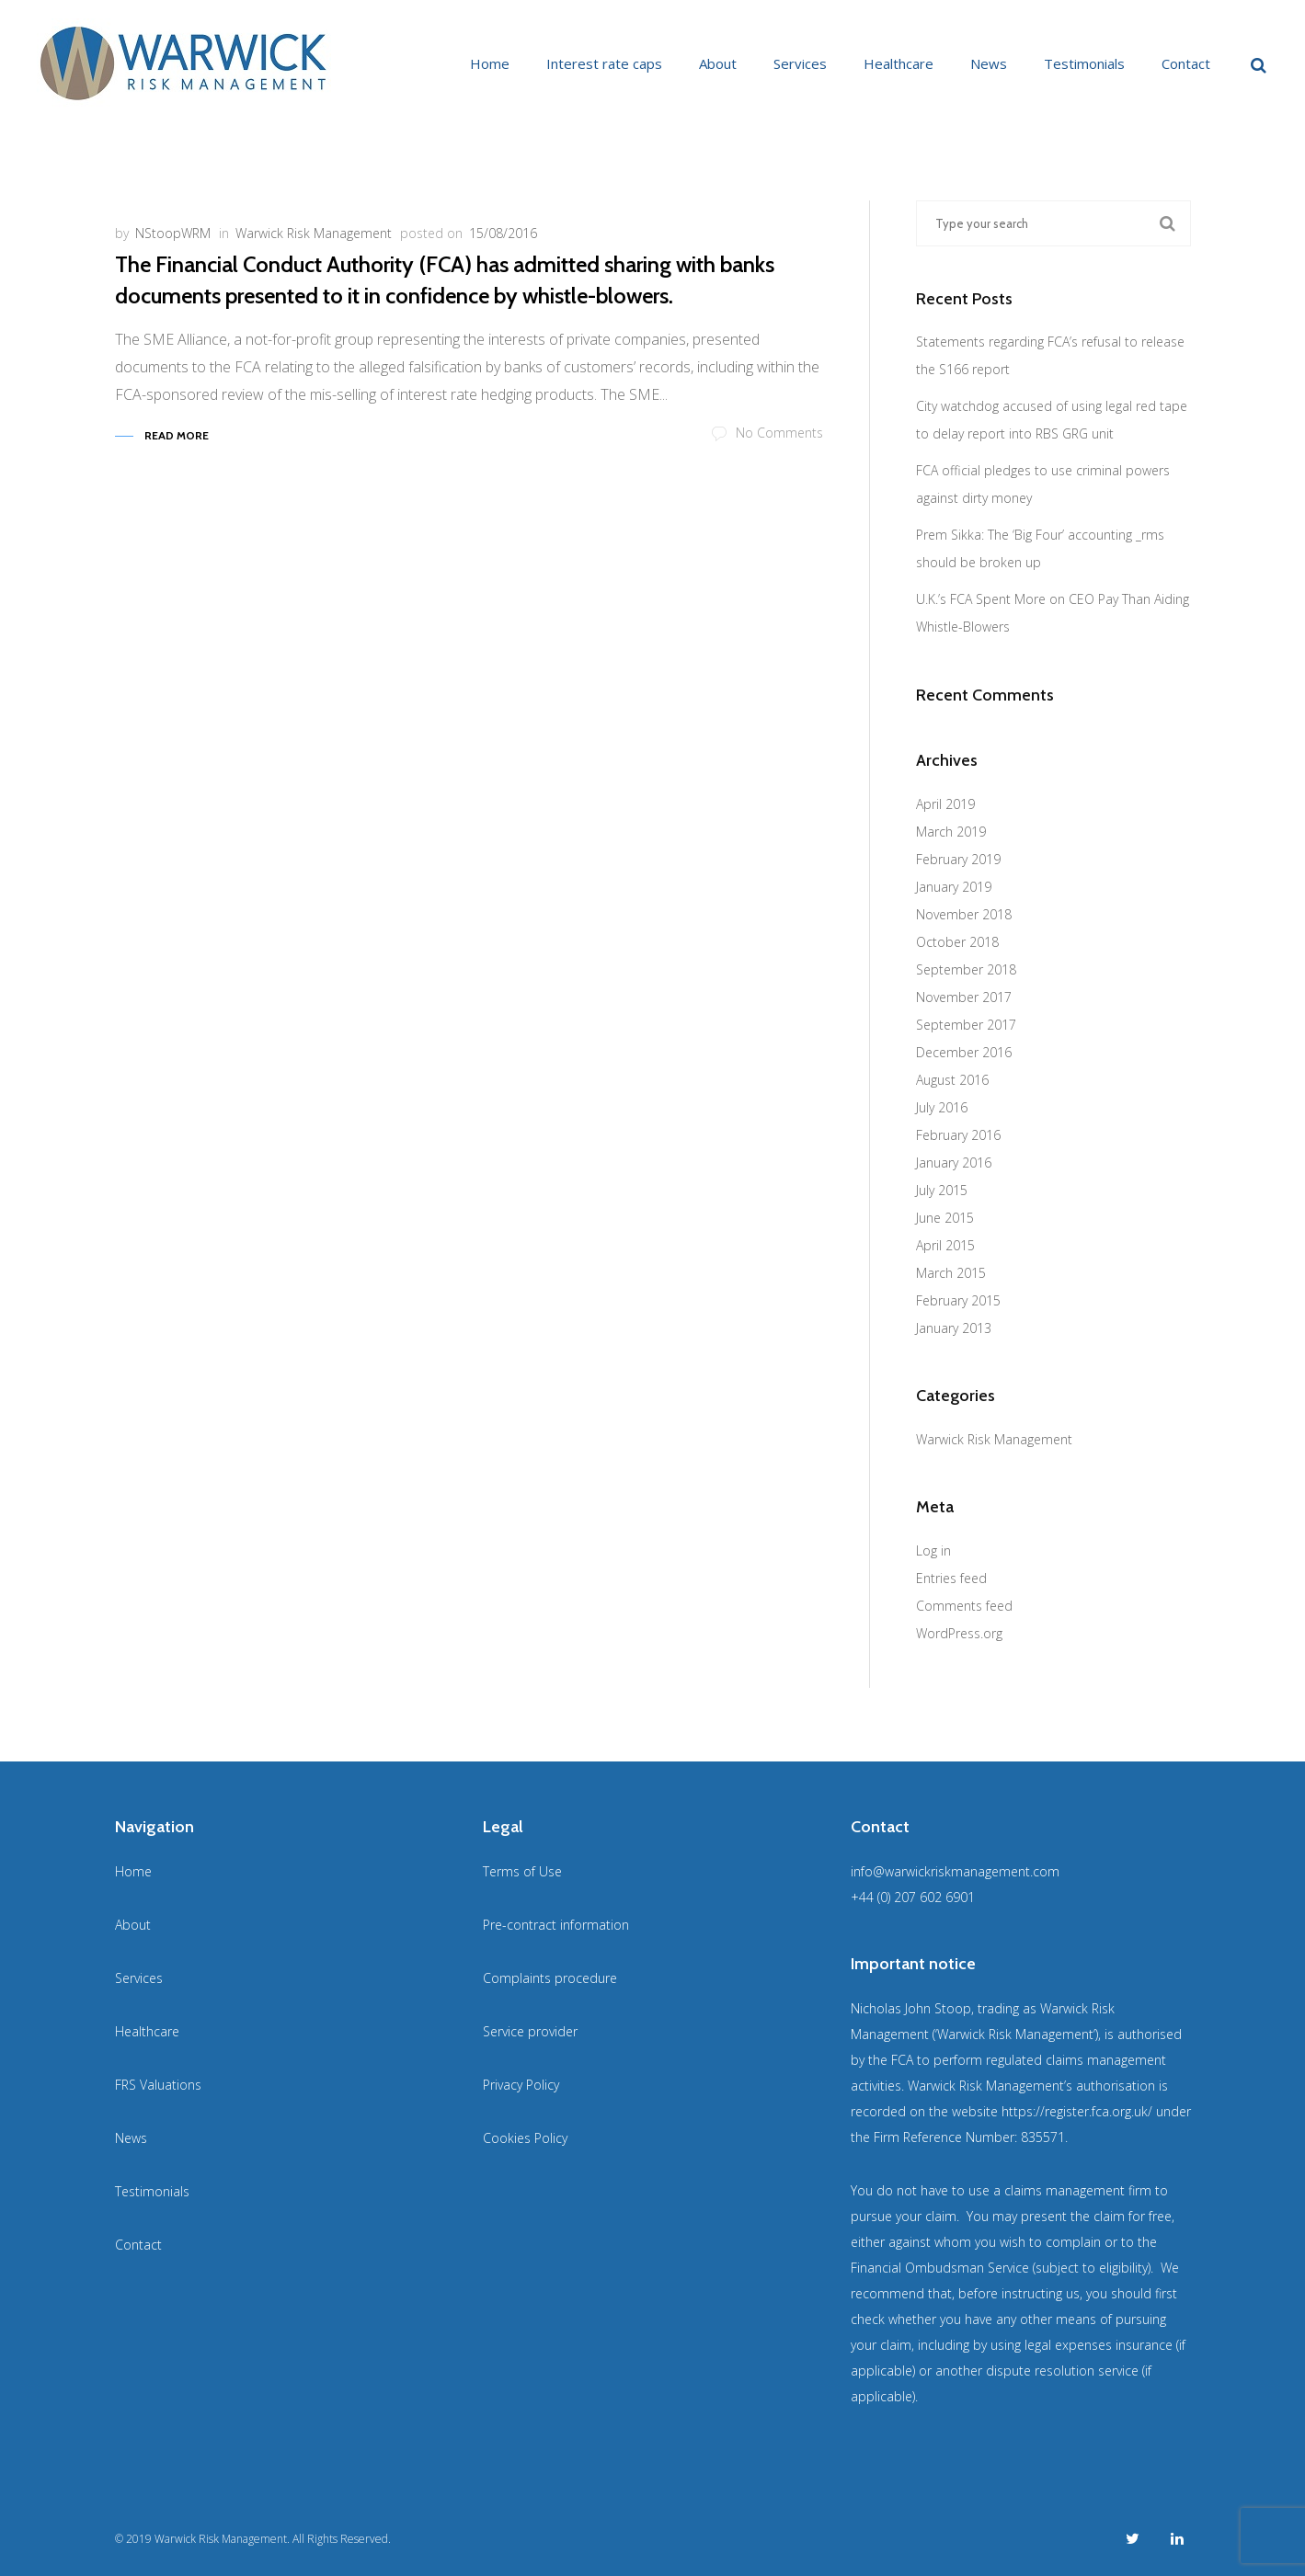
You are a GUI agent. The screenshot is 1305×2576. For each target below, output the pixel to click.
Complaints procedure (550, 1978)
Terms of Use (522, 1871)
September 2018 (966, 969)
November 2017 (964, 997)
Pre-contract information (556, 1924)
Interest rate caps (604, 63)
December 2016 (964, 1052)
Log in (933, 1550)
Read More (176, 435)
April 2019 (945, 804)
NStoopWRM (173, 233)
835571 (1043, 2137)
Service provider (530, 2031)
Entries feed (951, 1578)
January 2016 (953, 1162)
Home (489, 63)
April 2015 (945, 1245)
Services (800, 63)
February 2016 (958, 1135)
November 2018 (964, 914)
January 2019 (953, 886)
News (988, 63)
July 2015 (941, 1190)
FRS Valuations (158, 2084)
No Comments (767, 432)
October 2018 (957, 942)
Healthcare (898, 63)
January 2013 (953, 1328)
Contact (1186, 63)
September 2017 (966, 1024)
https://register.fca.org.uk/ (1077, 2111)
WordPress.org (959, 1633)
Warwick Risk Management (313, 233)
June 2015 (945, 1217)
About (718, 63)
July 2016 (941, 1107)
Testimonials (1084, 63)
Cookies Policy (525, 2138)
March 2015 (951, 1273)
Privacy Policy (521, 2084)
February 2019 (958, 859)
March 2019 (951, 831)
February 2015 (958, 1300)
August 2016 (952, 1080)
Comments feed (964, 1605)
